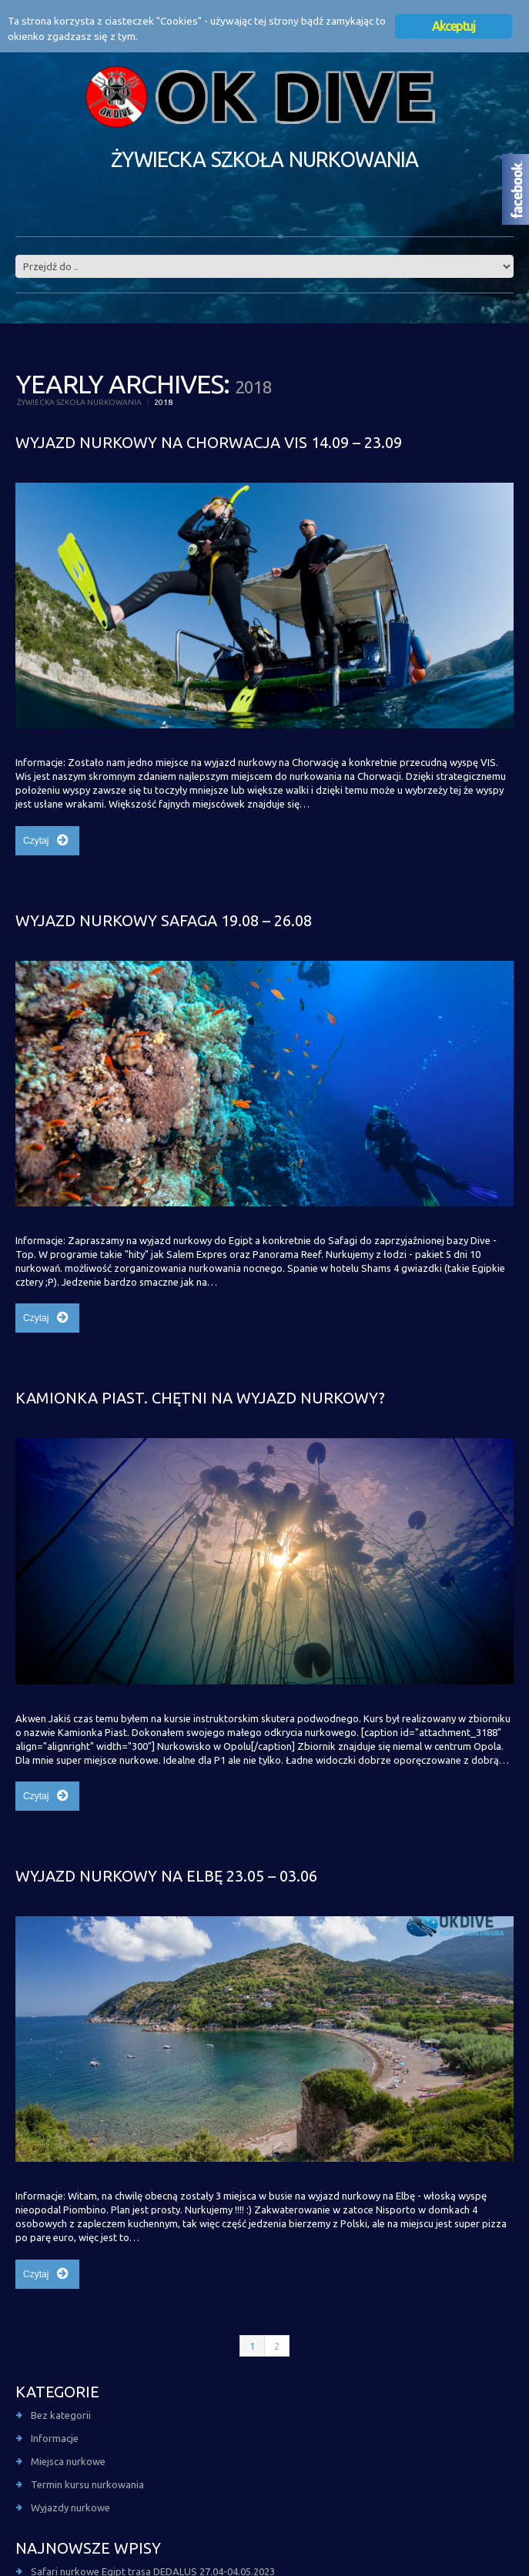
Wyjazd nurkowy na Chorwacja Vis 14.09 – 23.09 (208, 442)
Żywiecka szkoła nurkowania (79, 402)
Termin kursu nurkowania (87, 2484)
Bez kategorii (61, 2415)
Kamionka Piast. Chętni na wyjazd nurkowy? (200, 1398)
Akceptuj (454, 26)
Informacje (55, 2438)
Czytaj (36, 840)
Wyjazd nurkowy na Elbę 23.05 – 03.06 (166, 1876)
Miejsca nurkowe (68, 2461)
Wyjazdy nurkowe (70, 2507)
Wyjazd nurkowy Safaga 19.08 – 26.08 (163, 920)
